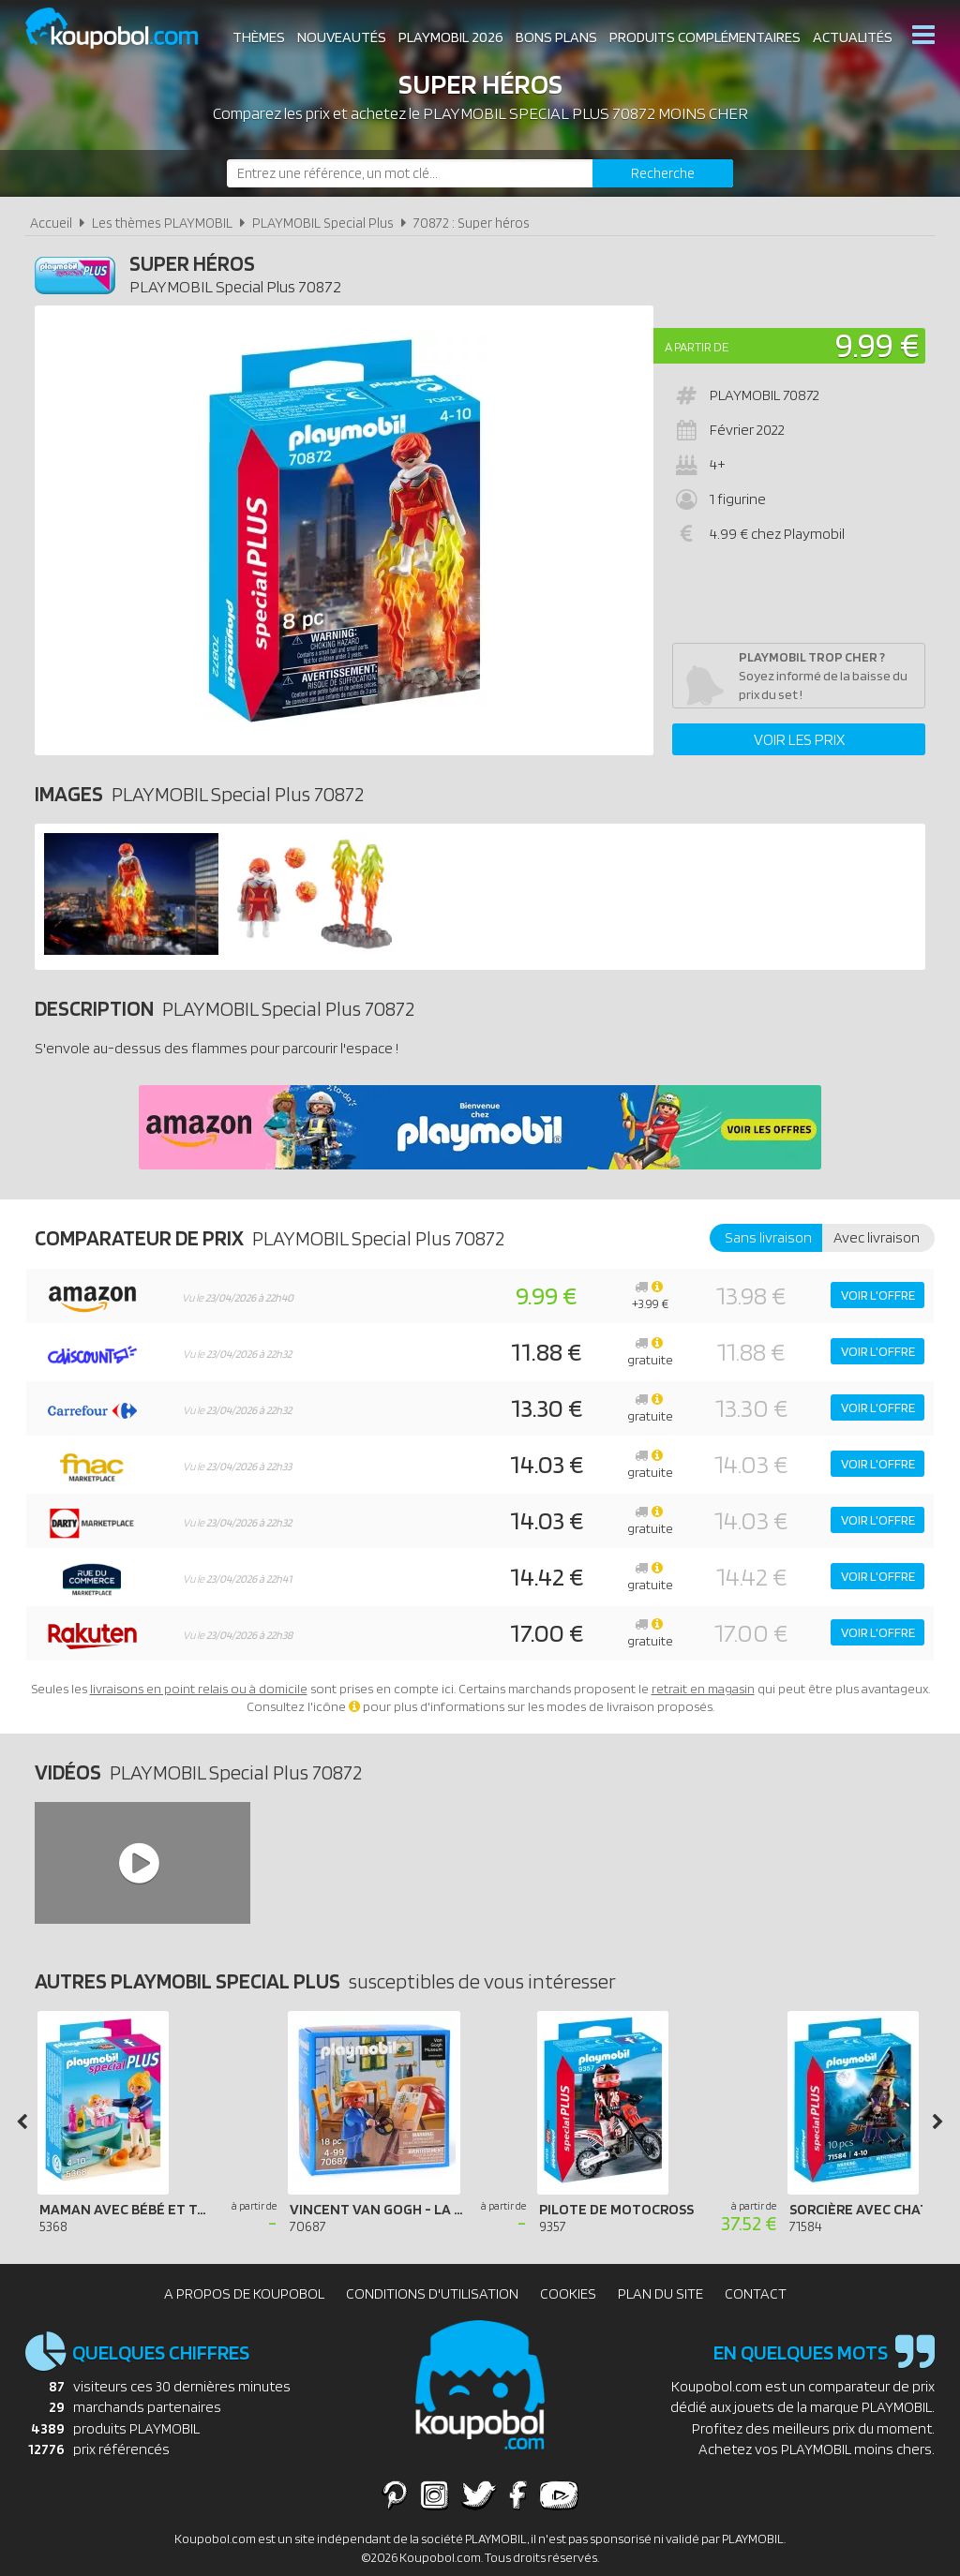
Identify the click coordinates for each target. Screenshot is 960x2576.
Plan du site (660, 2293)
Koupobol (123, 28)
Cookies (568, 2293)
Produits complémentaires (705, 37)
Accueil (51, 222)
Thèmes (258, 37)
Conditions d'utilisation (432, 2293)
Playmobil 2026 (450, 37)
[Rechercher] (662, 173)
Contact (756, 2293)
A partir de (696, 346)
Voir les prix (799, 739)
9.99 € (877, 344)
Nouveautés (341, 37)
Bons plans (556, 37)
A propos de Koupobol (244, 2293)
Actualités (852, 37)
